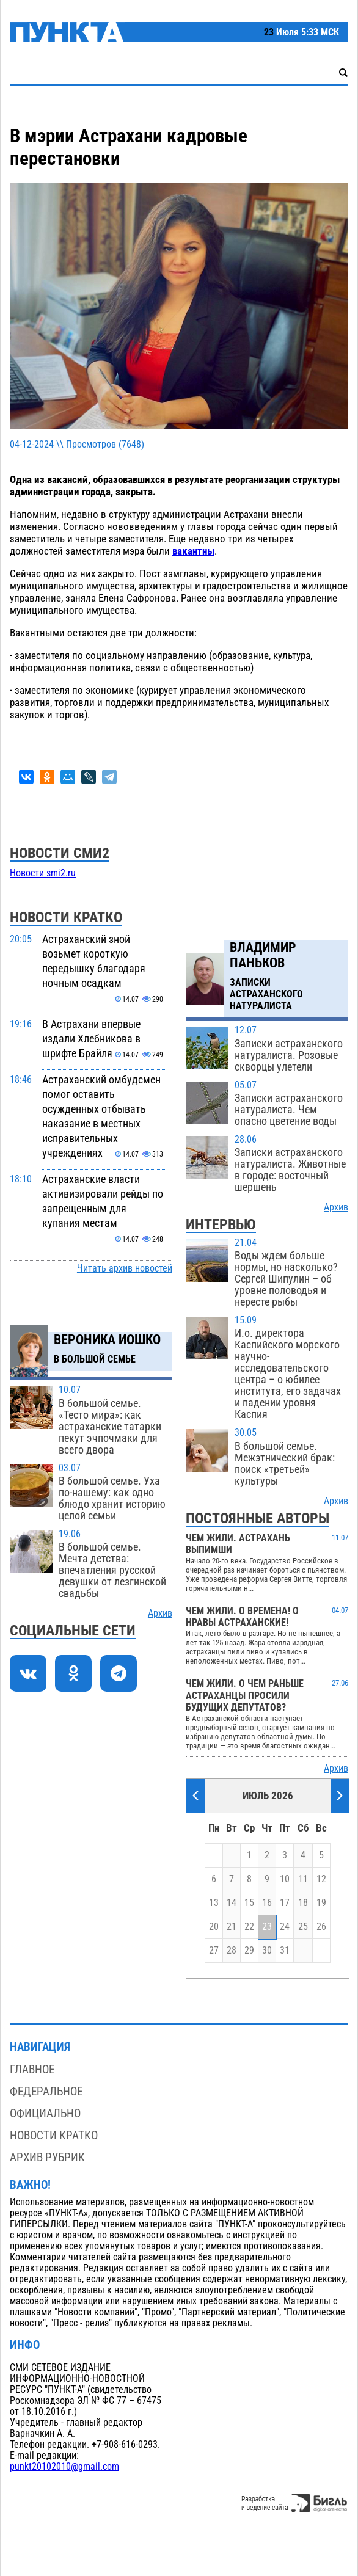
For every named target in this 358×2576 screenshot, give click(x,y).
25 (303, 1926)
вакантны (193, 551)
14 (231, 1902)
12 (321, 1879)
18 (303, 1902)
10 (285, 1879)
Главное (32, 2069)
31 (285, 1950)
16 (267, 1902)
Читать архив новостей (124, 1268)
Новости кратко (54, 2135)
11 (303, 1879)
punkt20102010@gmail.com (64, 2466)
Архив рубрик (47, 2157)
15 (249, 1902)
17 (285, 1902)
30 (267, 1950)
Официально (45, 2113)
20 (214, 1926)
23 (267, 1926)
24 (285, 1926)
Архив (160, 1613)
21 (231, 1926)
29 (249, 1950)
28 (231, 1950)
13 (214, 1902)
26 (321, 1926)
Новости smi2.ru (43, 873)
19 (321, 1902)
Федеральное (46, 2091)
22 (249, 1926)
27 (214, 1950)
